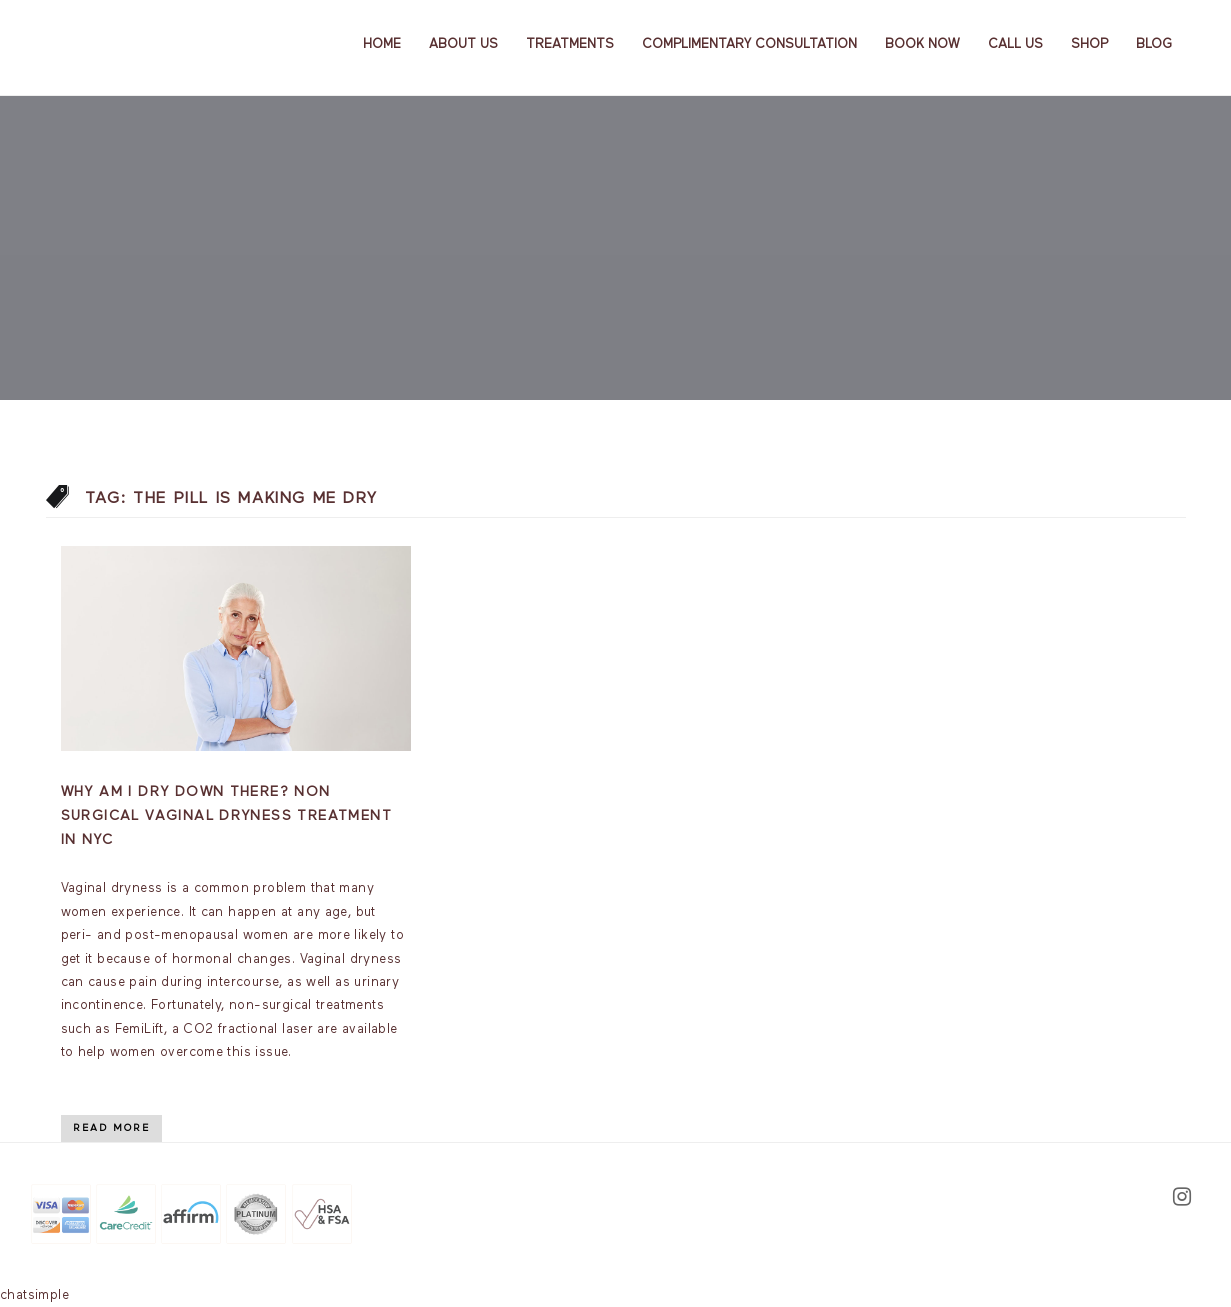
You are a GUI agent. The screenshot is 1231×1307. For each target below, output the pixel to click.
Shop (1089, 44)
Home (382, 44)
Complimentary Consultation (749, 44)
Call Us (1015, 44)
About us (463, 44)
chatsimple (34, 1295)
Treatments (570, 44)
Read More (111, 1128)
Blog (1154, 44)
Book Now (922, 44)
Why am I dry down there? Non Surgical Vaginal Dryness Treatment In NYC (227, 816)
